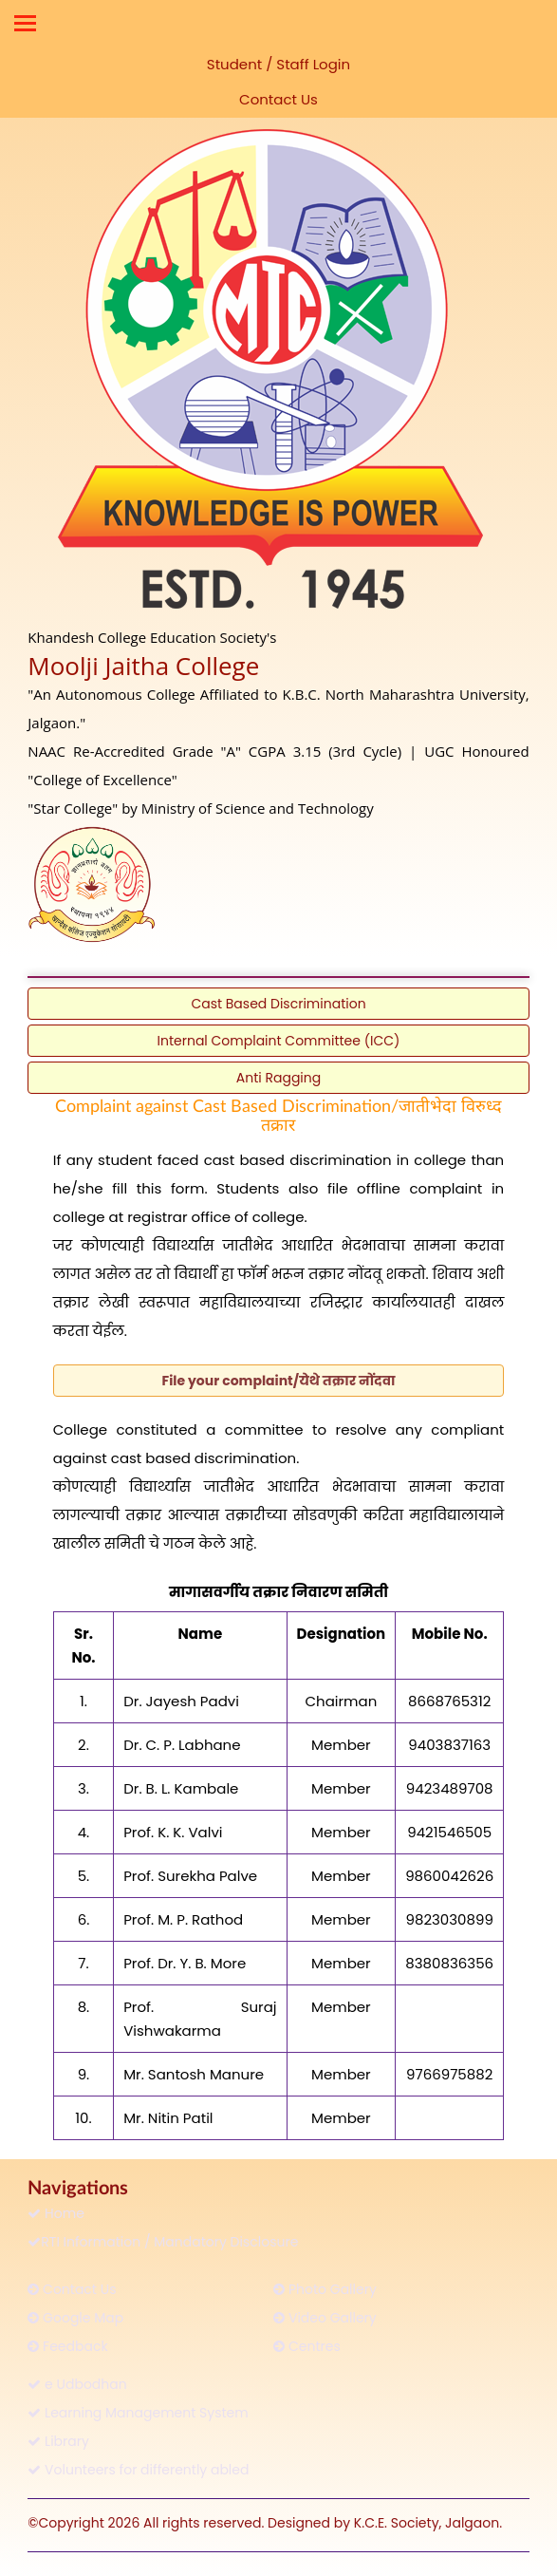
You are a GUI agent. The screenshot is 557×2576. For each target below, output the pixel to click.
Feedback (67, 2346)
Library (58, 2441)
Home (56, 2213)
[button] (278, 1380)
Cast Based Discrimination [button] (278, 1003)
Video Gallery (325, 2317)
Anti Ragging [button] (278, 1077)
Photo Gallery (325, 2289)
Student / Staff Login (278, 64)
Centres (307, 2346)
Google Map (75, 2317)
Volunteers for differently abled (138, 2469)
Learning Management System (138, 2412)
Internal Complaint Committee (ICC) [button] (279, 1040)
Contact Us (278, 99)
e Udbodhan (77, 2384)
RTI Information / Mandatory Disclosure (163, 2241)
